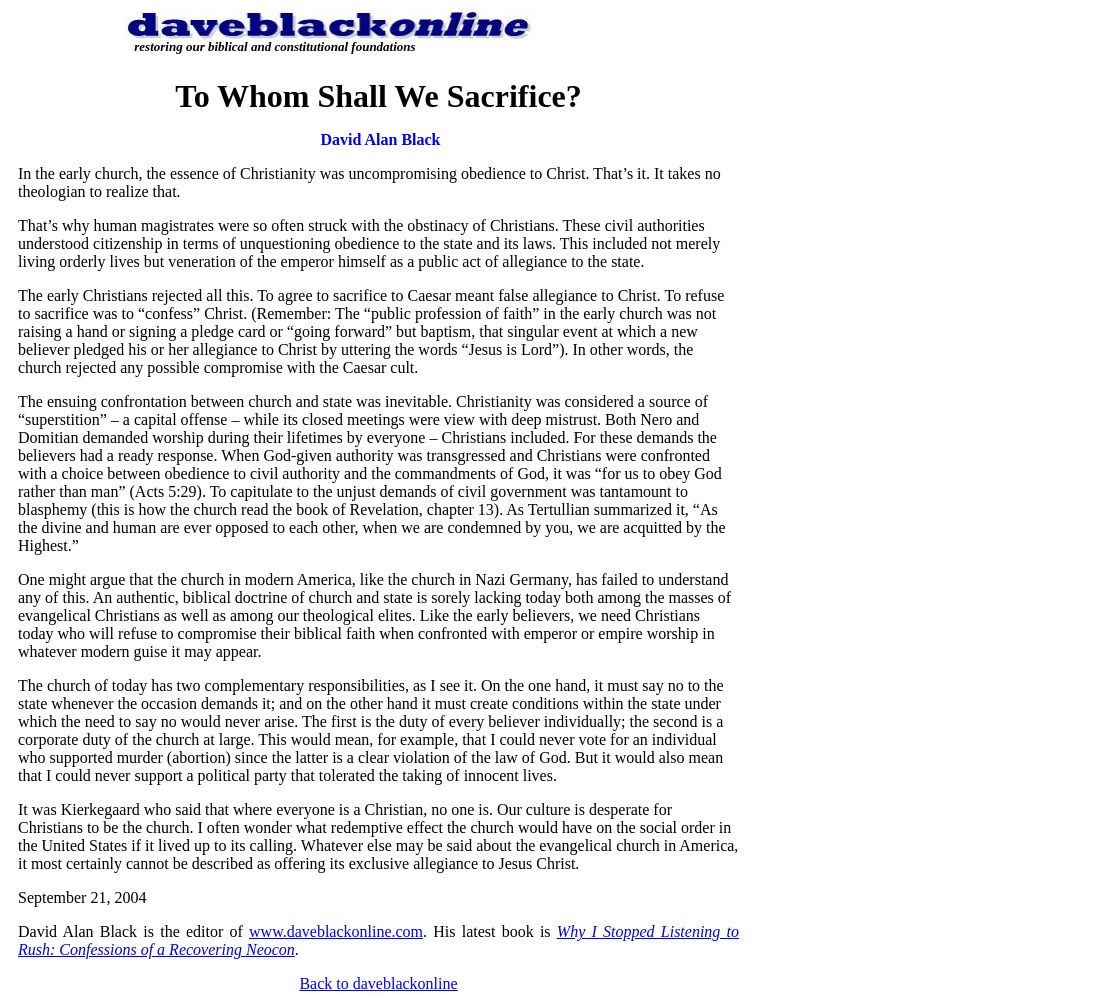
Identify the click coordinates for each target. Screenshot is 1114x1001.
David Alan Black (380, 139)
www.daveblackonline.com (336, 931)
